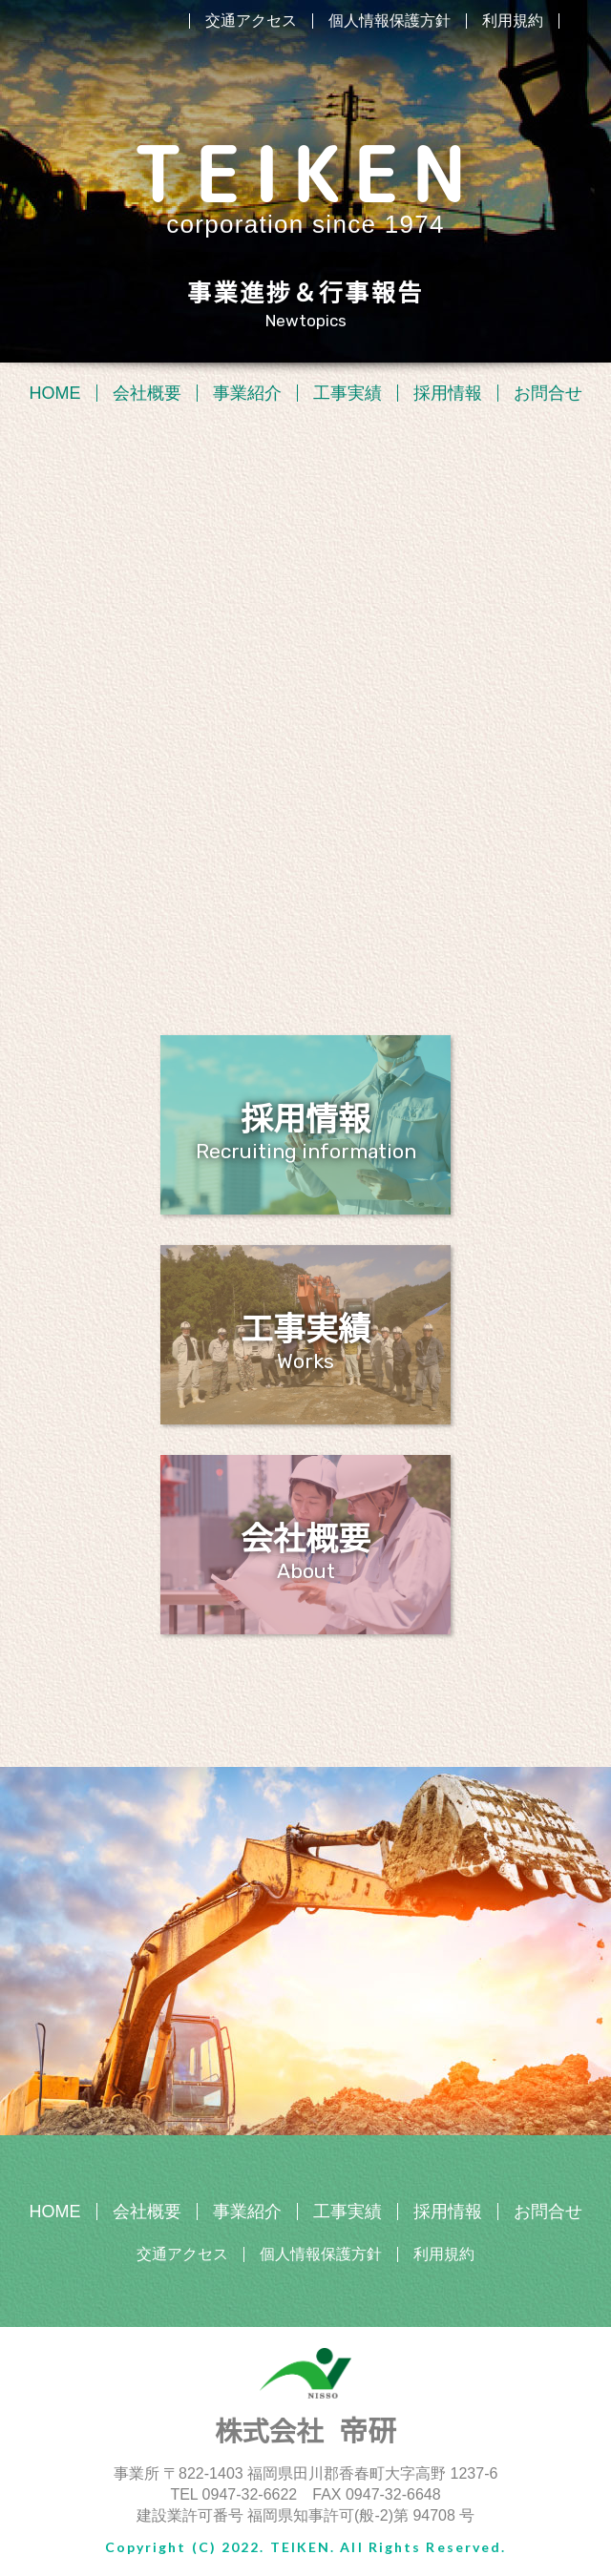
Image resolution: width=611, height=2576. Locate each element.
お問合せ (548, 393)
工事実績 (347, 393)
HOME (55, 393)
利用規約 (512, 21)
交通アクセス (251, 21)
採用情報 (447, 393)
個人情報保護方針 (389, 21)
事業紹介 (247, 393)
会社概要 (147, 393)
